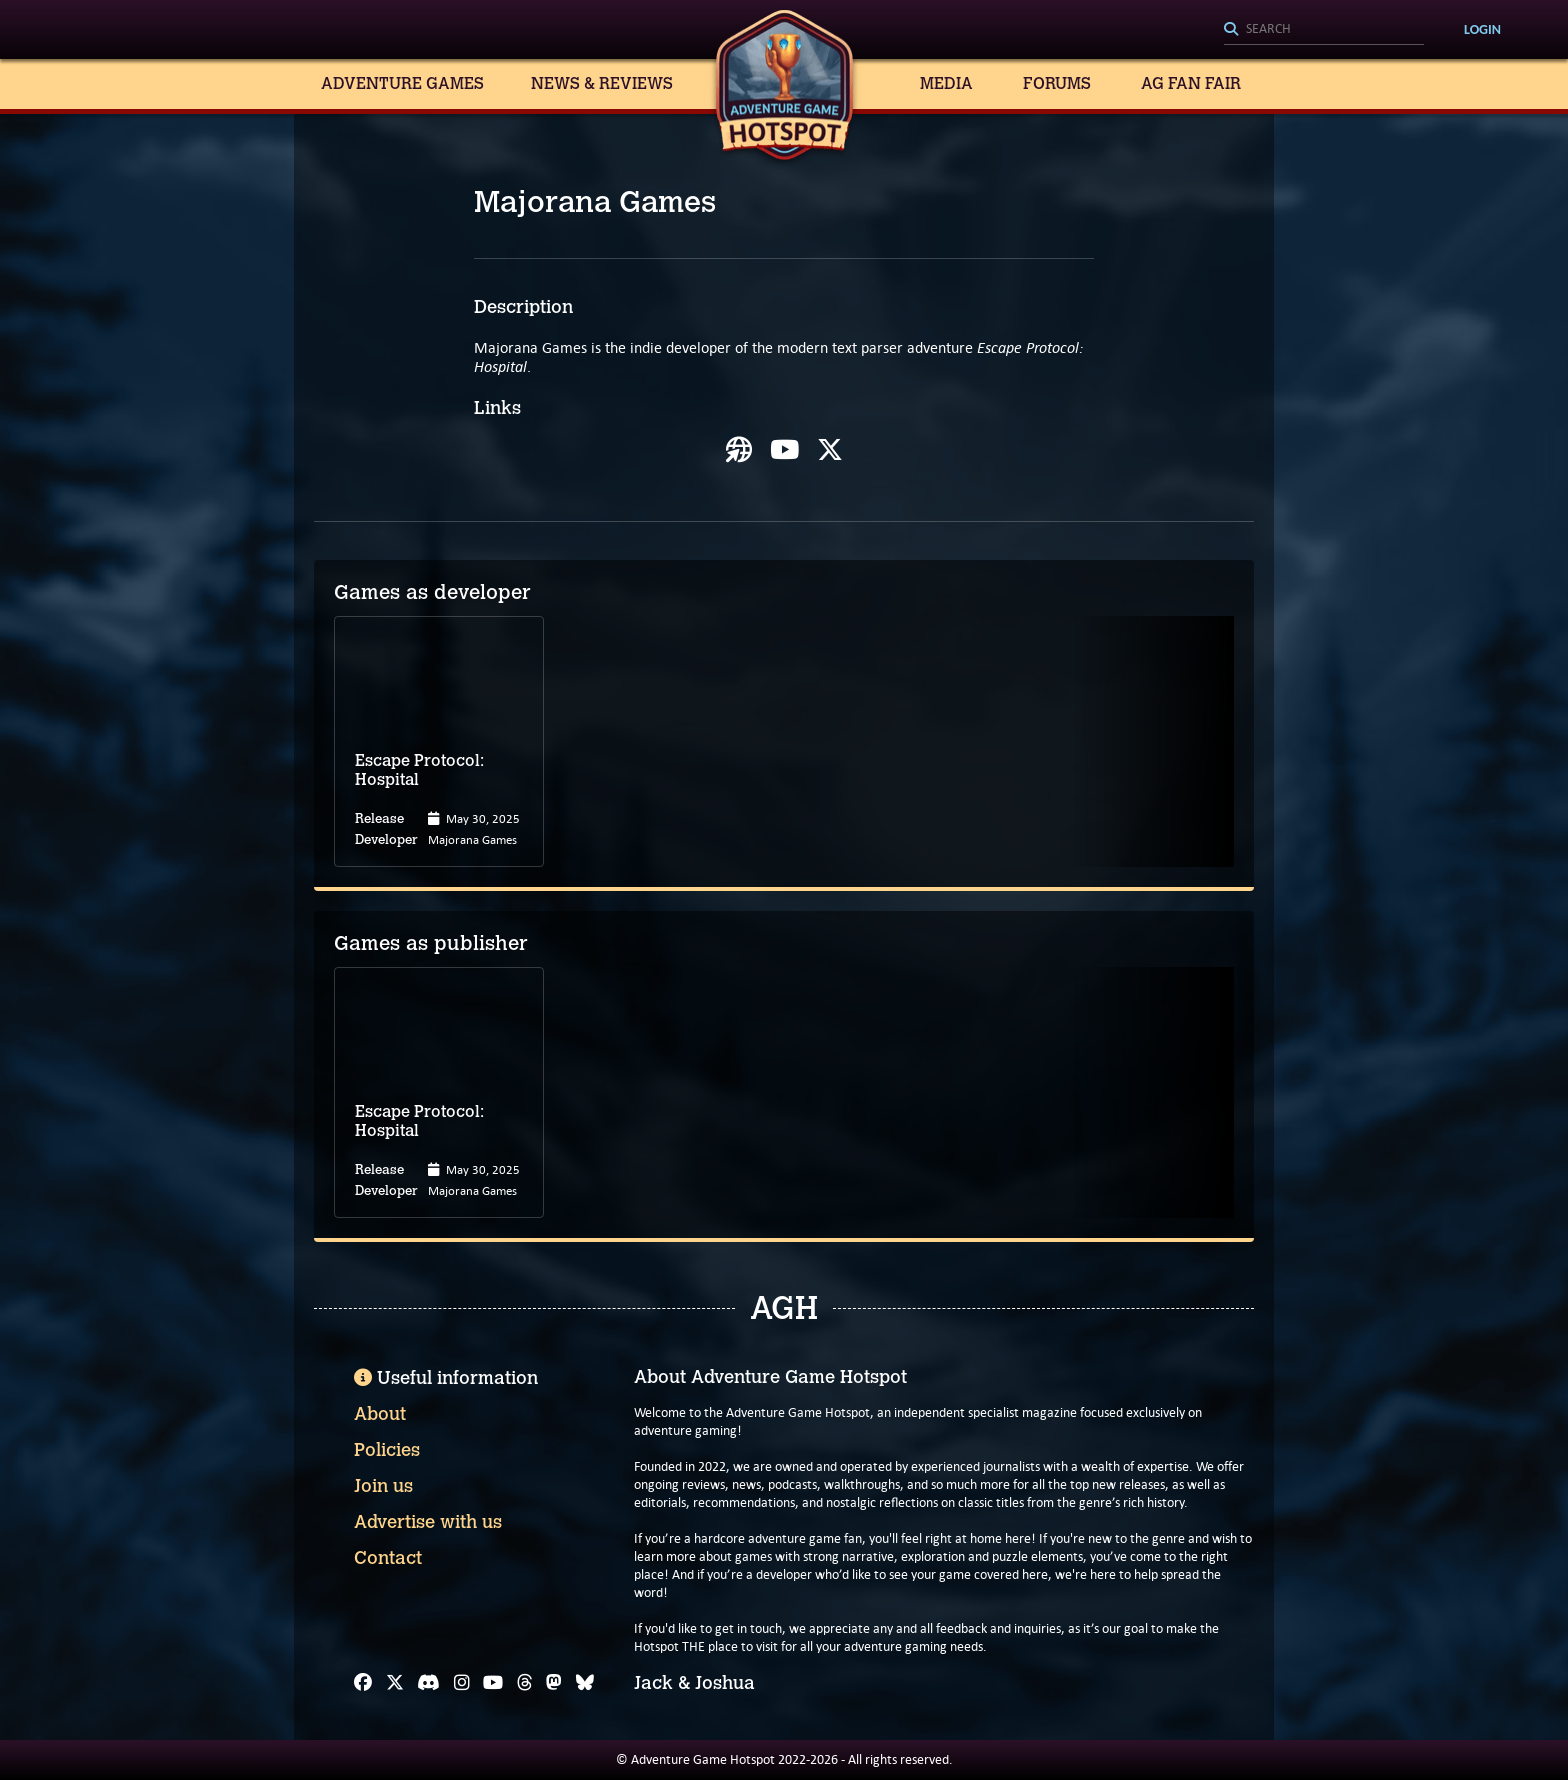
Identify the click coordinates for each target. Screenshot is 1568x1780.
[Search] (1324, 30)
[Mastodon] (554, 1683)
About (380, 1414)
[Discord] (428, 1683)
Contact (388, 1558)
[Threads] (525, 1683)
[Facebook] (363, 1683)
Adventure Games (402, 83)
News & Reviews (602, 83)
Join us (383, 1486)
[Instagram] (462, 1683)
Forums (1057, 83)
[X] (395, 1683)
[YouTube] (493, 1683)
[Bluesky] (585, 1683)
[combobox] (1324, 30)
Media (946, 83)
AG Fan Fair (1191, 83)
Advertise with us (428, 1522)
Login (1482, 29)
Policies (387, 1450)
